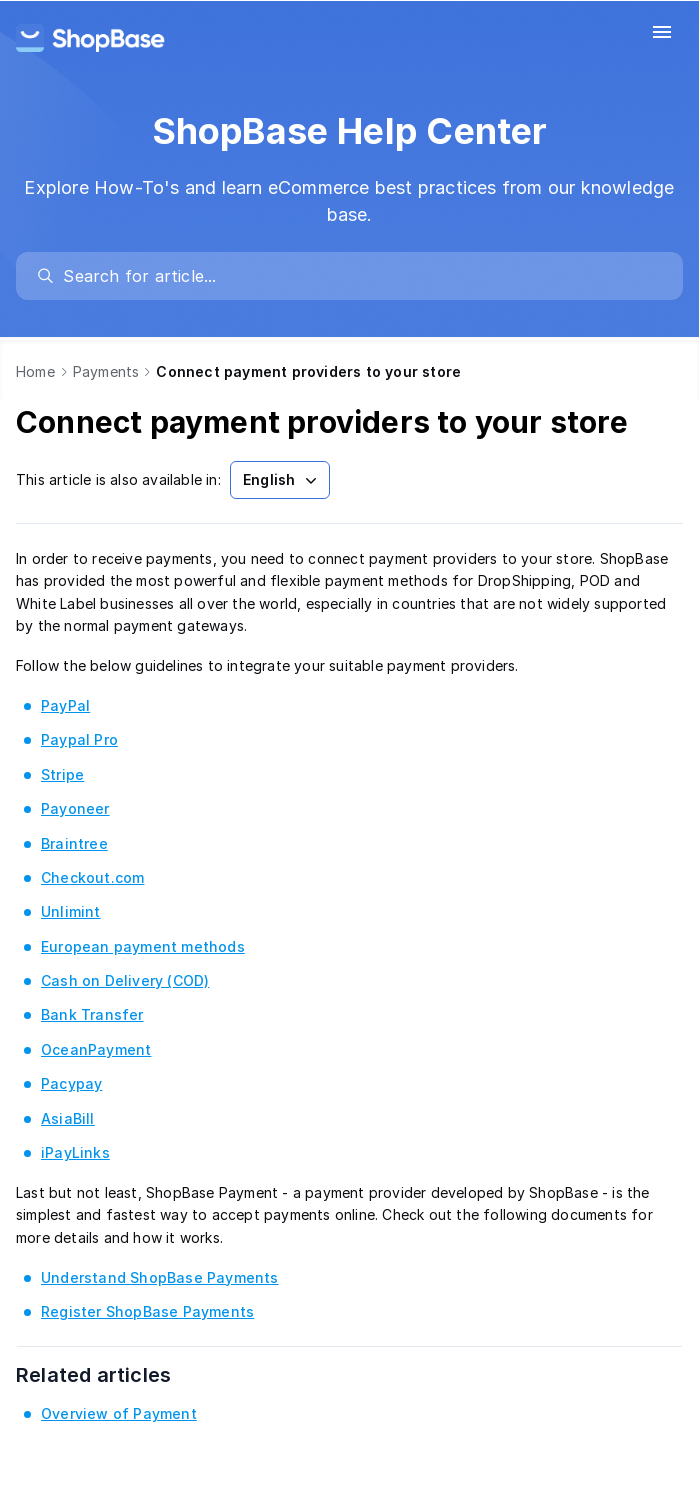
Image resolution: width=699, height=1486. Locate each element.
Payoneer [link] (75, 808)
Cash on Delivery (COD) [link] (125, 980)
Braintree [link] (74, 843)
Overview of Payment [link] (119, 1413)
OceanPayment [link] (96, 1049)
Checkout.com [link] (92, 877)
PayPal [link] (65, 705)
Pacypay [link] (71, 1083)
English (282, 480)
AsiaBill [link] (68, 1118)
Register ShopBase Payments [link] (147, 1311)
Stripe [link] (62, 774)
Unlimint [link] (71, 911)
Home (35, 371)
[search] (359, 276)
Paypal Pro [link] (79, 739)
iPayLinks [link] (75, 1152)
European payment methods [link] (143, 946)
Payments (106, 371)
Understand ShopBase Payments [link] (160, 1277)
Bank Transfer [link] (92, 1014)
